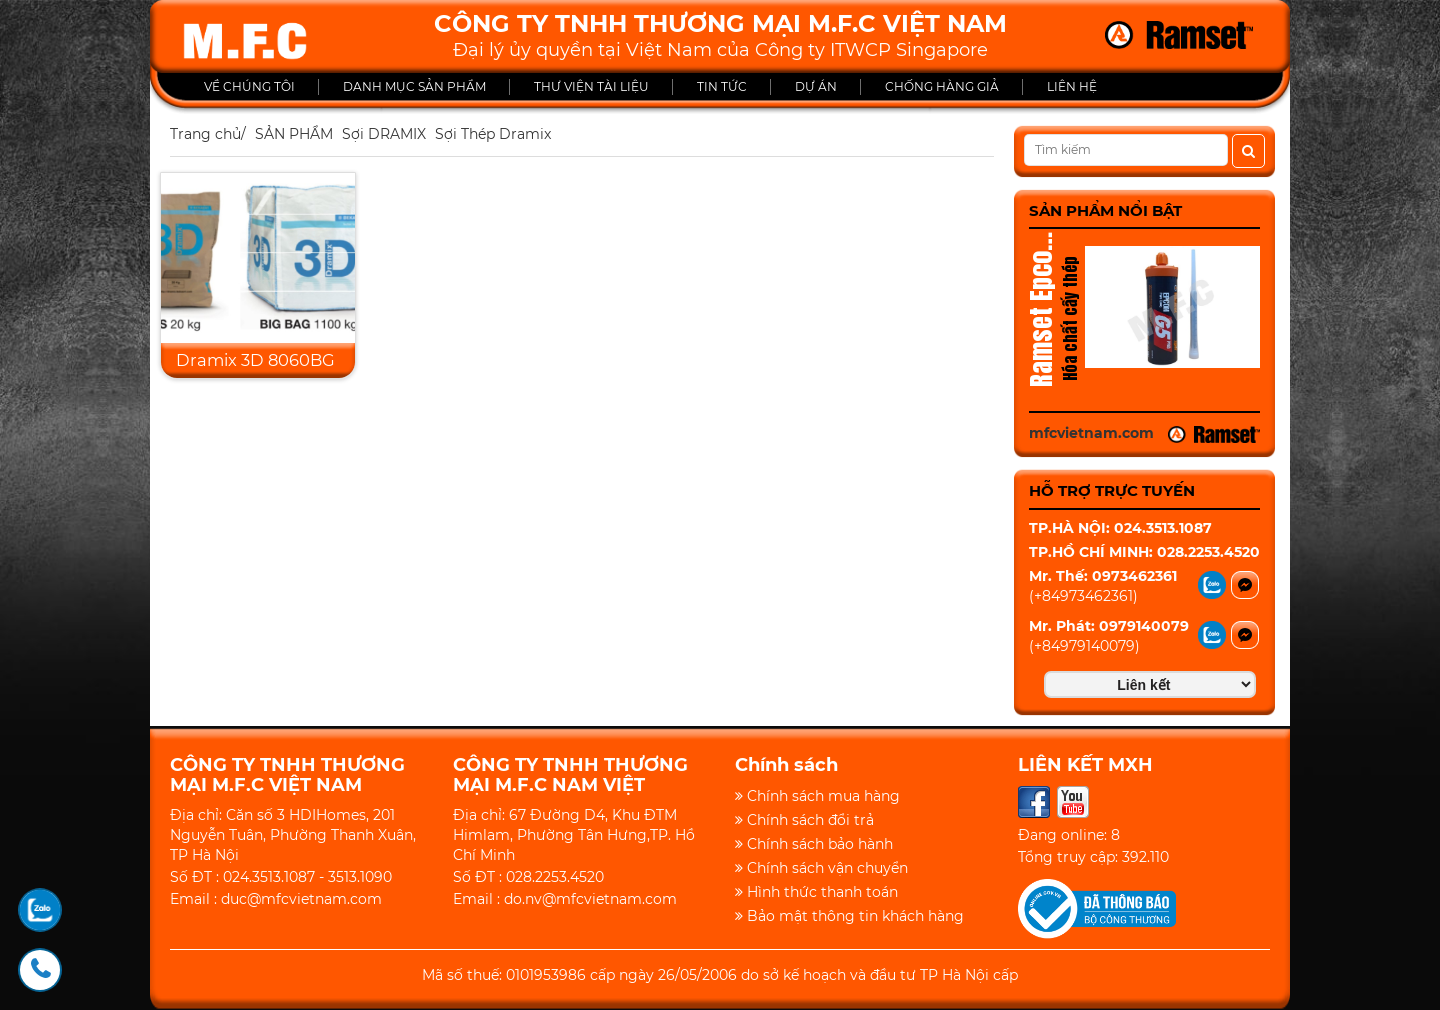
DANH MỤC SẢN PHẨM (414, 86)
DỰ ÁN (816, 86)
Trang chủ (205, 134)
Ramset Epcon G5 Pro (1040, 312)
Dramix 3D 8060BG (255, 360)
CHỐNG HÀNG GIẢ (942, 86)
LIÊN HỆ (1072, 86)
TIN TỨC (722, 86)
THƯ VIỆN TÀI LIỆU (591, 86)
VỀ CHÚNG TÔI (249, 86)
